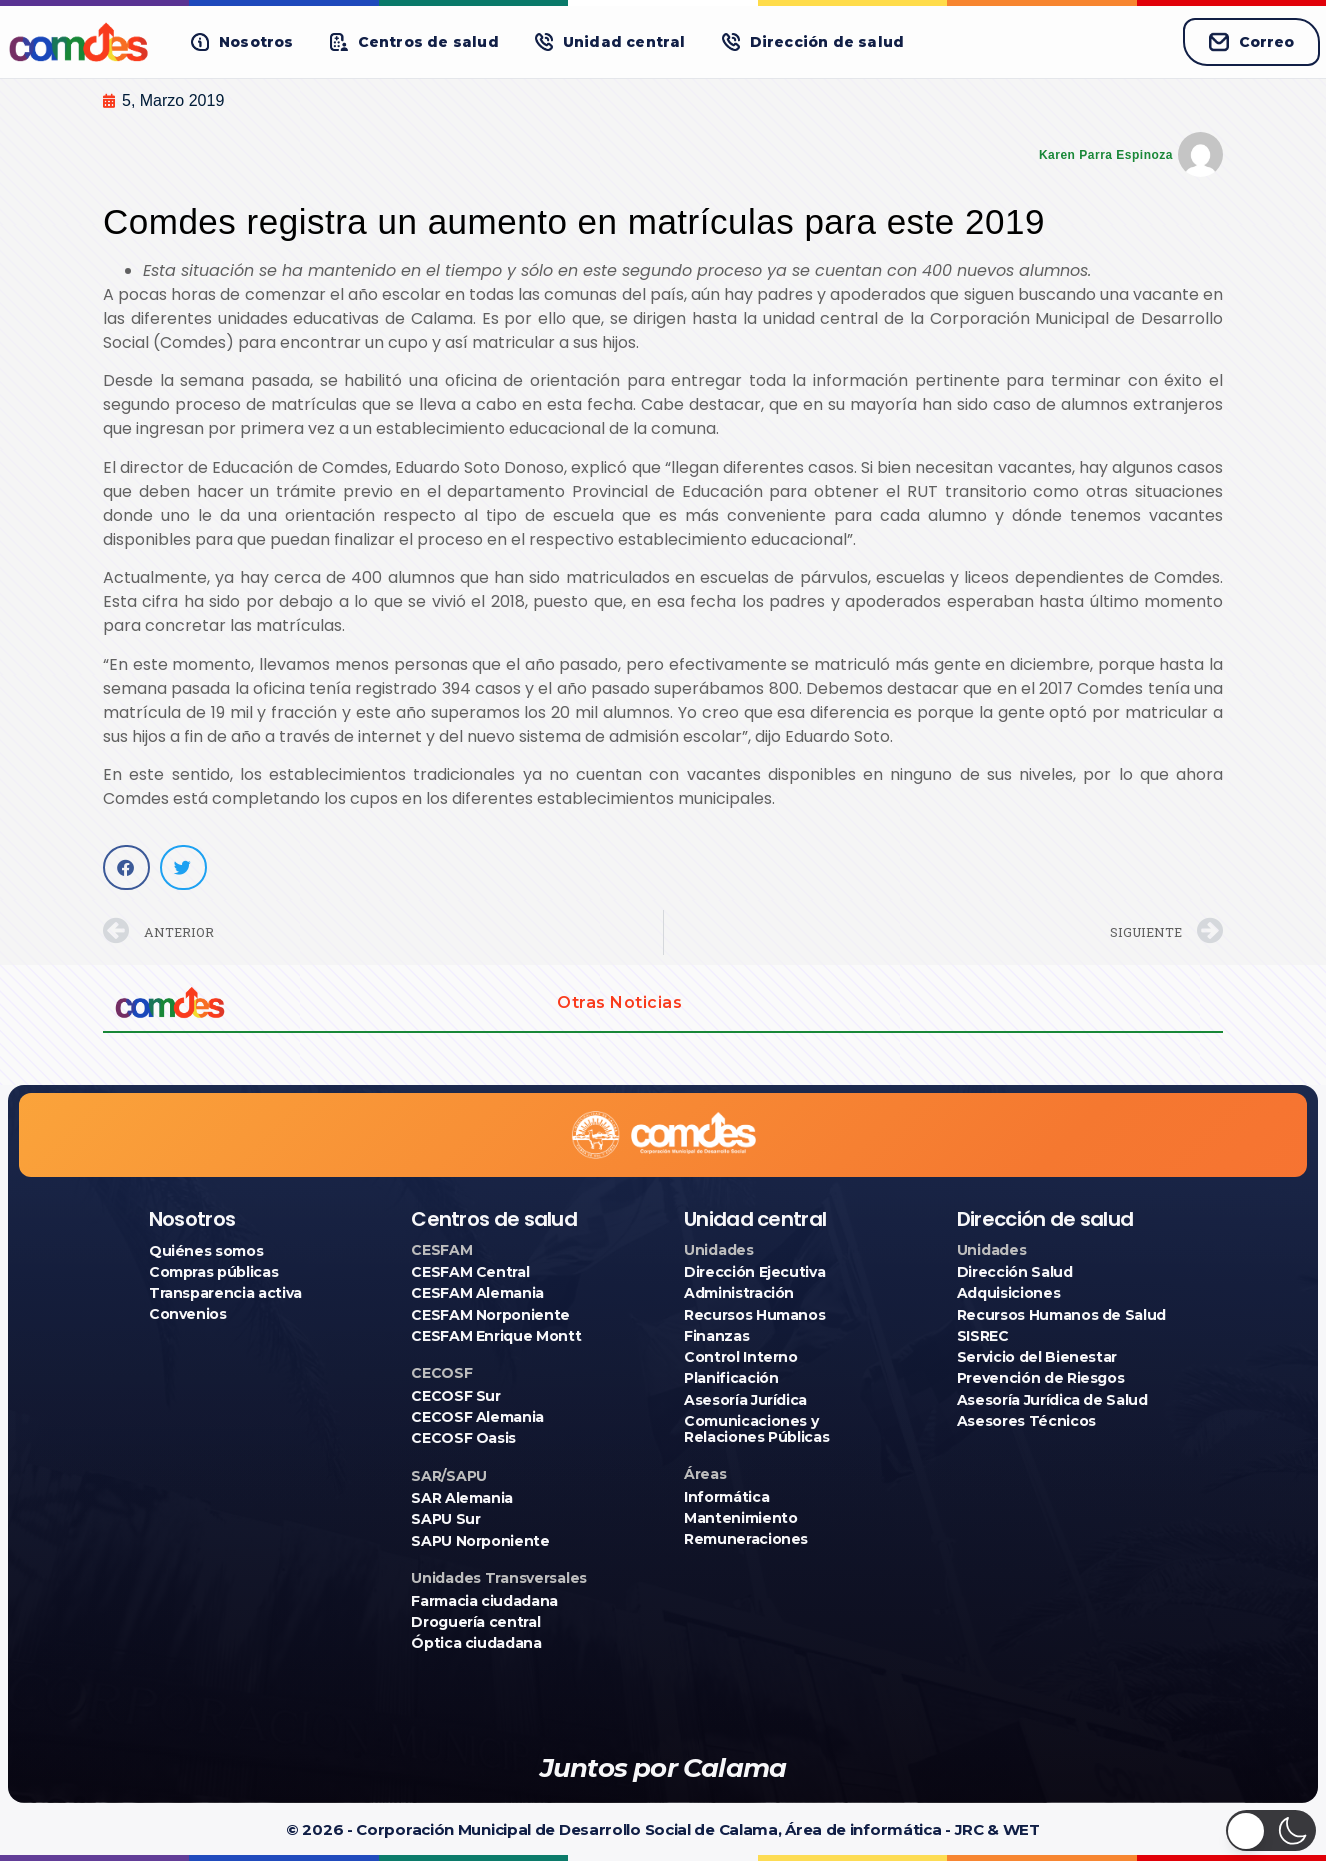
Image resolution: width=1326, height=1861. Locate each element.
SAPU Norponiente (480, 1541)
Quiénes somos (206, 1251)
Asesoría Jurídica (745, 1400)
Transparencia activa (225, 1293)
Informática (726, 1497)
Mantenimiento (740, 1518)
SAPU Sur (445, 1519)
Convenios (188, 1314)
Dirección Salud (1015, 1272)
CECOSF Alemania (477, 1417)
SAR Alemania (462, 1498)
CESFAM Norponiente (490, 1315)
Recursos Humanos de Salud (1061, 1315)
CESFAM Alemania (477, 1293)
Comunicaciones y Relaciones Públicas (756, 1429)
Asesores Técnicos (1026, 1421)
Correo (1251, 42)
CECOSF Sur (456, 1396)
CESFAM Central (470, 1272)
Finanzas (716, 1336)
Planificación (731, 1378)
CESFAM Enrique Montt (496, 1336)
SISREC (983, 1336)
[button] (242, 42)
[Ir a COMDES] (81, 42)
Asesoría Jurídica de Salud (1052, 1400)
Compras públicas (213, 1272)
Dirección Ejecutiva (754, 1272)
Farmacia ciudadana (484, 1601)
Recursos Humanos (754, 1315)
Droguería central (475, 1622)
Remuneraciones (746, 1539)
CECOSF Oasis (463, 1438)
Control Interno (741, 1357)
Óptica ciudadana (476, 1643)
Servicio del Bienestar (1037, 1357)
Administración (739, 1293)
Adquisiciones (1008, 1293)
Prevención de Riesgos (1041, 1378)
